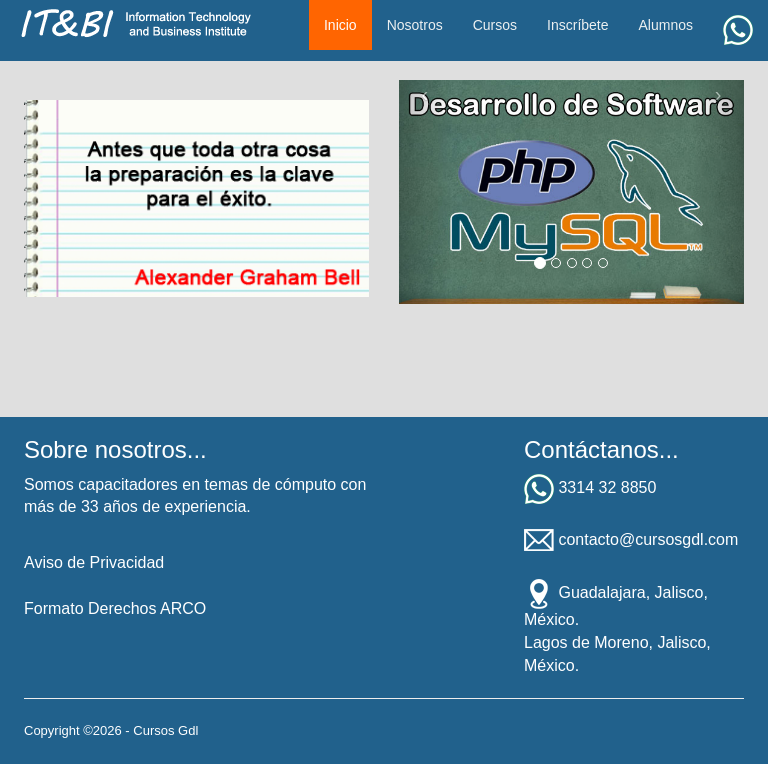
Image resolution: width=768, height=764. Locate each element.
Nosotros (415, 25)
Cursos (495, 25)
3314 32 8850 (607, 487)
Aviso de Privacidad (94, 562)
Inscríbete (577, 25)
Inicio (340, 25)
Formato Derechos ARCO (115, 608)
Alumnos (666, 25)
